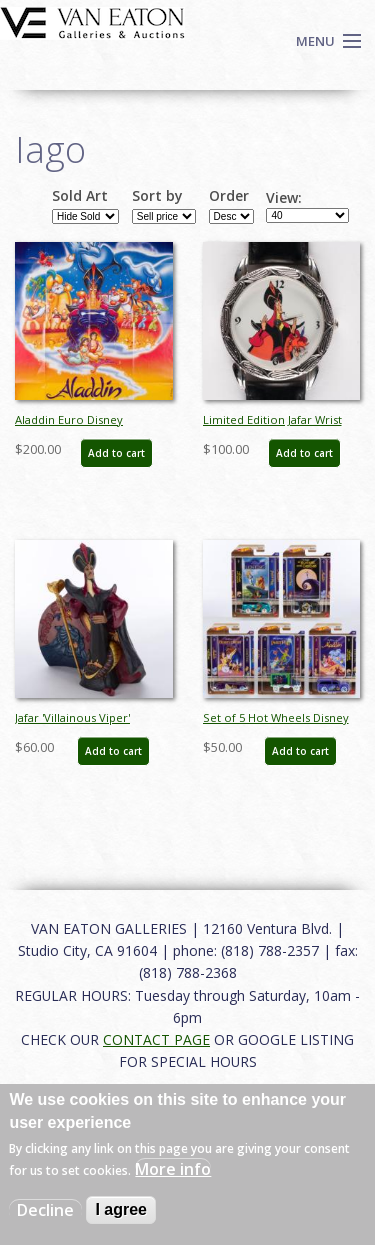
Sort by (157, 196)
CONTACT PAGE (156, 1039)
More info (173, 1169)
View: (284, 198)
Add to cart (116, 453)
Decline (45, 1210)
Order (229, 196)
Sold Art (80, 196)
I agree (121, 1209)
